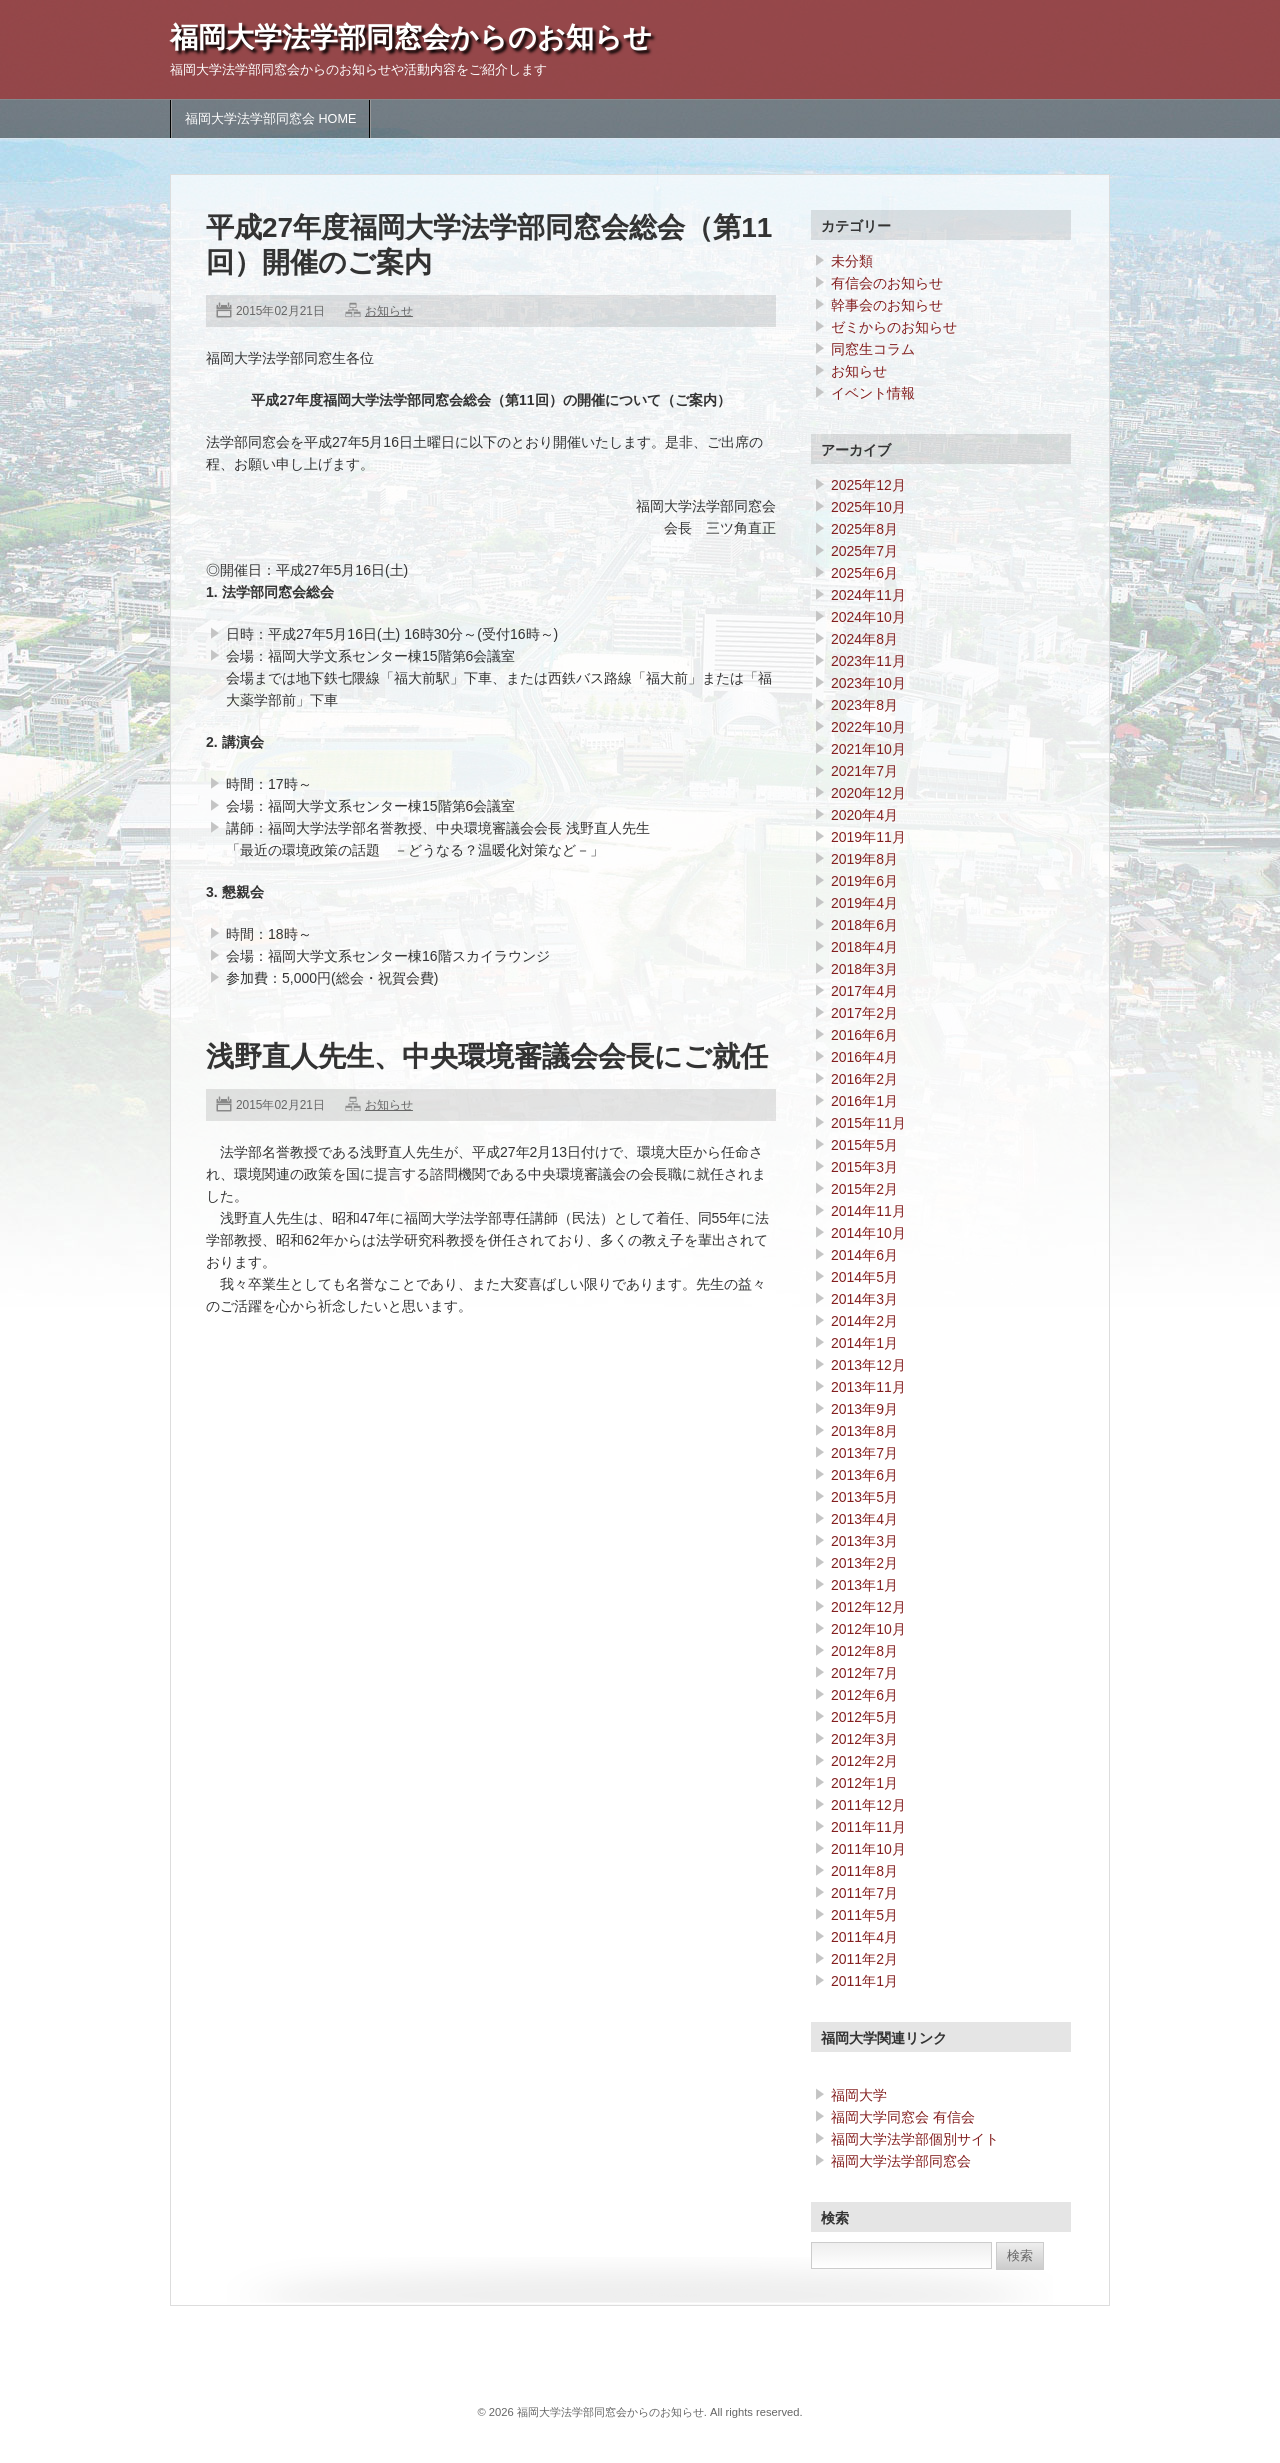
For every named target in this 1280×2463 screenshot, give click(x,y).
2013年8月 (864, 1431)
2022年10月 (868, 727)
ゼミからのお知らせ (894, 327)
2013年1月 (864, 1585)
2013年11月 (868, 1387)
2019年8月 (864, 859)
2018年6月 (864, 925)
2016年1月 (864, 1101)
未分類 (852, 261)
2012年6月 (864, 1695)
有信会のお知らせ (887, 283)
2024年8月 (864, 639)
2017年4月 (864, 991)
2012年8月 (864, 1651)
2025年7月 (864, 551)
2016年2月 (864, 1079)
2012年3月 (864, 1739)
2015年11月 (868, 1123)
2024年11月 (868, 595)
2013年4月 (864, 1519)
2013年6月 (864, 1475)
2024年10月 (868, 617)
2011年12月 (868, 1805)
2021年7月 (864, 771)
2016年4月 (864, 1057)
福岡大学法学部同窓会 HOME (270, 119)
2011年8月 (864, 1871)
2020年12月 (868, 793)
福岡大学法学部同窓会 (901, 2161)
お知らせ (389, 311)
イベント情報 (873, 393)
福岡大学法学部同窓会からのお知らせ (411, 37)
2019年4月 (864, 903)
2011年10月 (868, 1849)
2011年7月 (864, 1893)
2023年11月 (868, 661)
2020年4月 (864, 815)
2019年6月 (864, 881)
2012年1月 (864, 1783)
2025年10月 (868, 507)
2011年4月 (864, 1937)
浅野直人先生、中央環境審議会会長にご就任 (487, 1056)
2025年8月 (864, 529)
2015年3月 (864, 1167)
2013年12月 (868, 1365)
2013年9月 (864, 1409)
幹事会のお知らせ (887, 305)
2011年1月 (864, 1981)
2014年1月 (864, 1343)
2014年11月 (868, 1211)
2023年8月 (864, 705)
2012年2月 (864, 1761)
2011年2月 (864, 1959)
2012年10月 (868, 1629)
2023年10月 (868, 683)
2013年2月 (864, 1563)
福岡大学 (859, 2095)
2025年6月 (864, 573)
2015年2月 (864, 1189)
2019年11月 (868, 837)
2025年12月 (868, 485)
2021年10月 (868, 749)
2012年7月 (864, 1673)
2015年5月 (864, 1145)
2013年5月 (864, 1497)
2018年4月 (864, 947)
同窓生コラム (873, 349)
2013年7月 (864, 1453)
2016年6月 (864, 1035)
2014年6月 (864, 1255)
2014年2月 (864, 1321)
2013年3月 (864, 1541)
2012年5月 (864, 1717)
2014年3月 (864, 1299)
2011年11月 (868, 1827)
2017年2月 (864, 1013)
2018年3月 (864, 969)
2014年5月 (864, 1277)
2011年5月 (864, 1915)
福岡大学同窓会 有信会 (903, 2117)
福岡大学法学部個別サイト (915, 2139)
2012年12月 (868, 1607)
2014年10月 (868, 1233)
